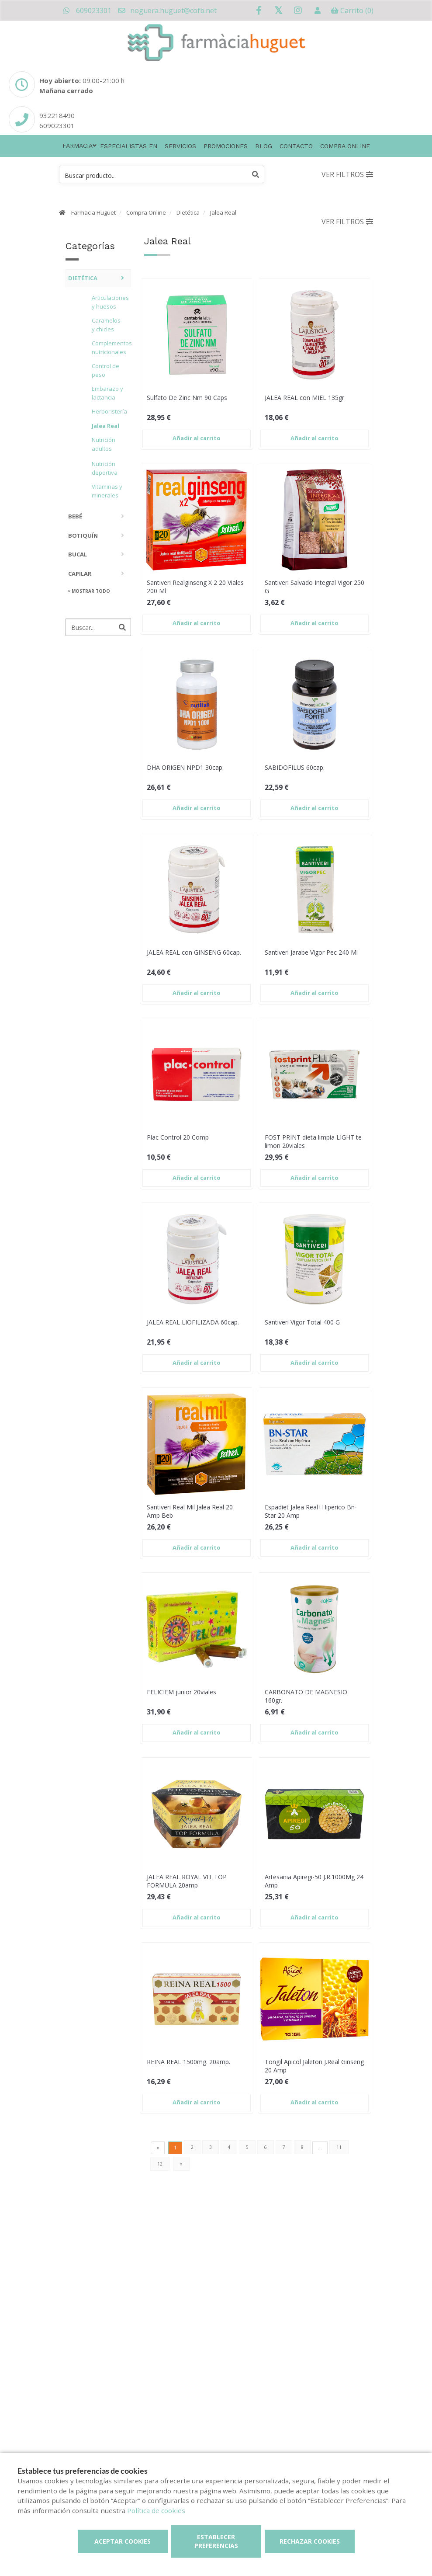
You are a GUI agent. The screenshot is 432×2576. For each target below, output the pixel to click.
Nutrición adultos (103, 444)
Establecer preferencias (216, 2541)
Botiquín (83, 535)
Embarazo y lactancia (107, 393)
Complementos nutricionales (109, 347)
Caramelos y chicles (106, 324)
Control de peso (105, 370)
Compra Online (146, 212)
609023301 (87, 10)
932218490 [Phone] (57, 115)
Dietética (188, 212)
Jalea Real (223, 212)
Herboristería (109, 411)
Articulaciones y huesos (109, 302)
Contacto (296, 146)
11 (339, 2147)
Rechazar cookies (310, 2541)
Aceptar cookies (122, 2541)
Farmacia (77, 145)
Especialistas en (128, 146)
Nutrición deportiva (105, 468)
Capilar (79, 573)
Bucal (77, 554)
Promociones (226, 146)
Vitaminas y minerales (107, 491)
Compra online (345, 146)
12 (159, 2164)
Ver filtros (347, 174)
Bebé (75, 516)
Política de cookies (156, 2510)
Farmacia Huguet (93, 212)
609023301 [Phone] (57, 125)
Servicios (180, 146)
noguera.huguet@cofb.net (167, 10)
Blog (263, 146)
